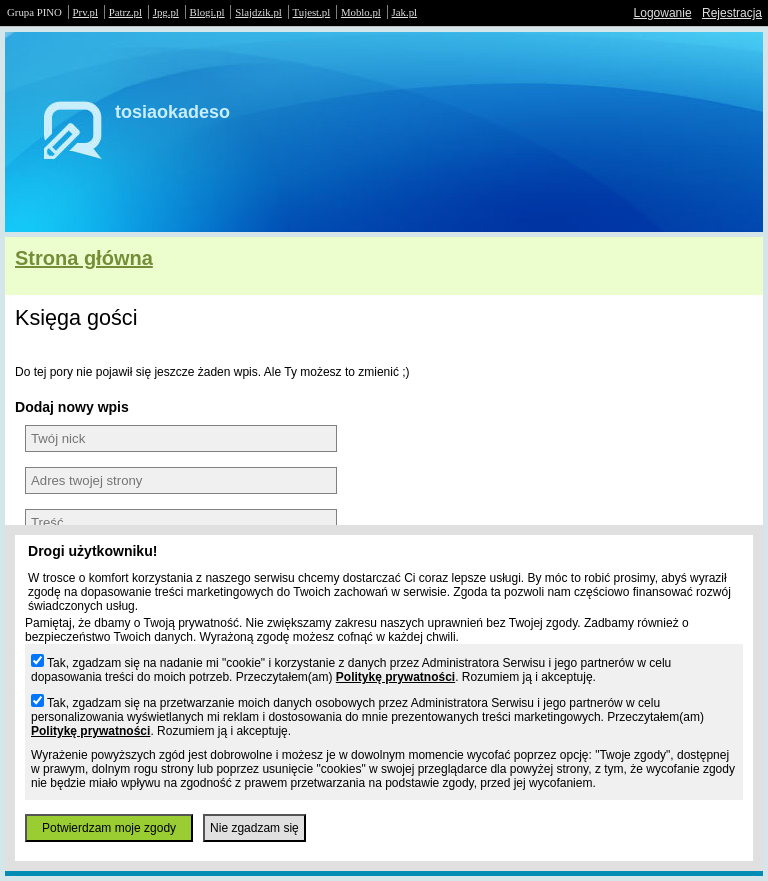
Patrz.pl (125, 12)
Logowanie (663, 13)
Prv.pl (85, 12)
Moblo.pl (361, 12)
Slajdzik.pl (258, 12)
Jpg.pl (166, 12)
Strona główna (84, 258)
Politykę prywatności (395, 677)
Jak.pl (405, 12)
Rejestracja (732, 13)
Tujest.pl (312, 12)
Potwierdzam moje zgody (109, 828)
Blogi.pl (207, 12)
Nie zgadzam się (254, 828)
